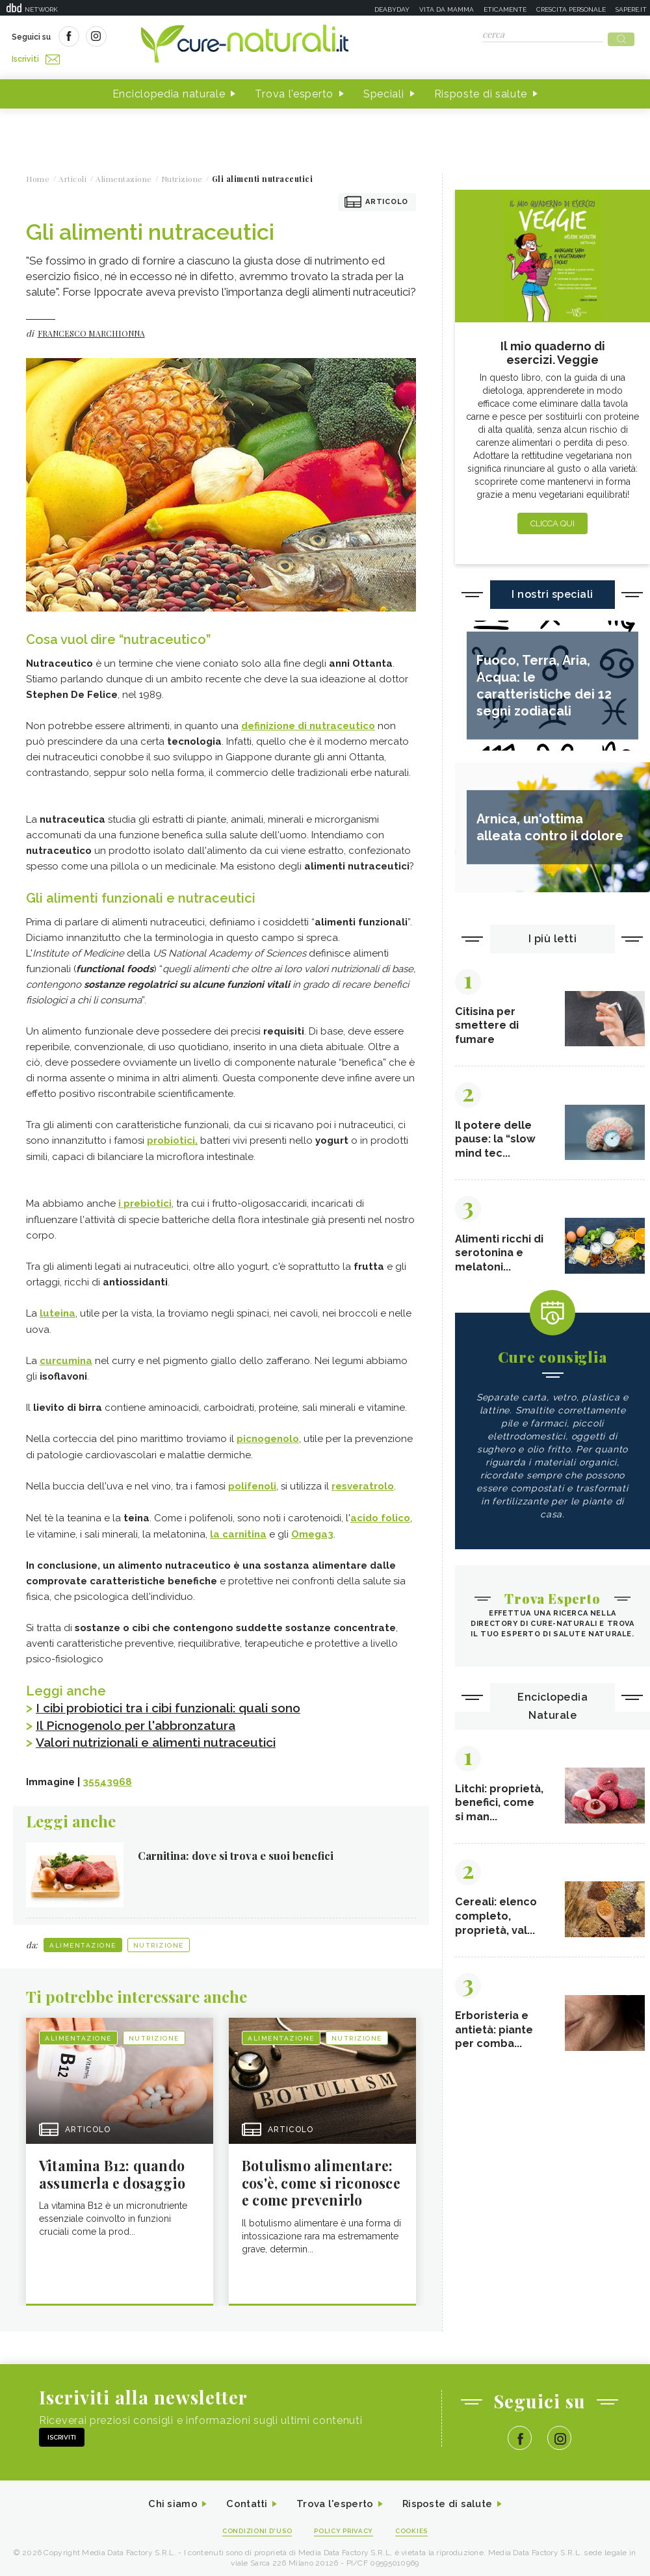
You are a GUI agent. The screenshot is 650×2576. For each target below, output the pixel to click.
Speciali (383, 90)
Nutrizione (158, 1936)
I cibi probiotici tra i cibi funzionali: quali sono (177, 1700)
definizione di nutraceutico (308, 722)
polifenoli (252, 1480)
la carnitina (238, 1526)
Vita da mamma (446, 9)
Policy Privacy (345, 2525)
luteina (57, 1308)
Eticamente (505, 9)
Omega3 (312, 1526)
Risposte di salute (481, 90)
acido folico (380, 1511)
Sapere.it (631, 9)
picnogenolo (268, 1433)
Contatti (242, 2498)
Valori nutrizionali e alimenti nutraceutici (165, 1734)
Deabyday (392, 9)
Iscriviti (158, 37)
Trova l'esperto (294, 90)
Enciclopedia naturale (169, 90)
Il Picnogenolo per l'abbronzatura (142, 1717)
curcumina (66, 1355)
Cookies (418, 2525)
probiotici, (172, 1136)
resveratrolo (363, 1480)
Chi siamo (165, 2498)
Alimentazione (82, 1936)
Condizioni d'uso (252, 2525)
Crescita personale (571, 9)
